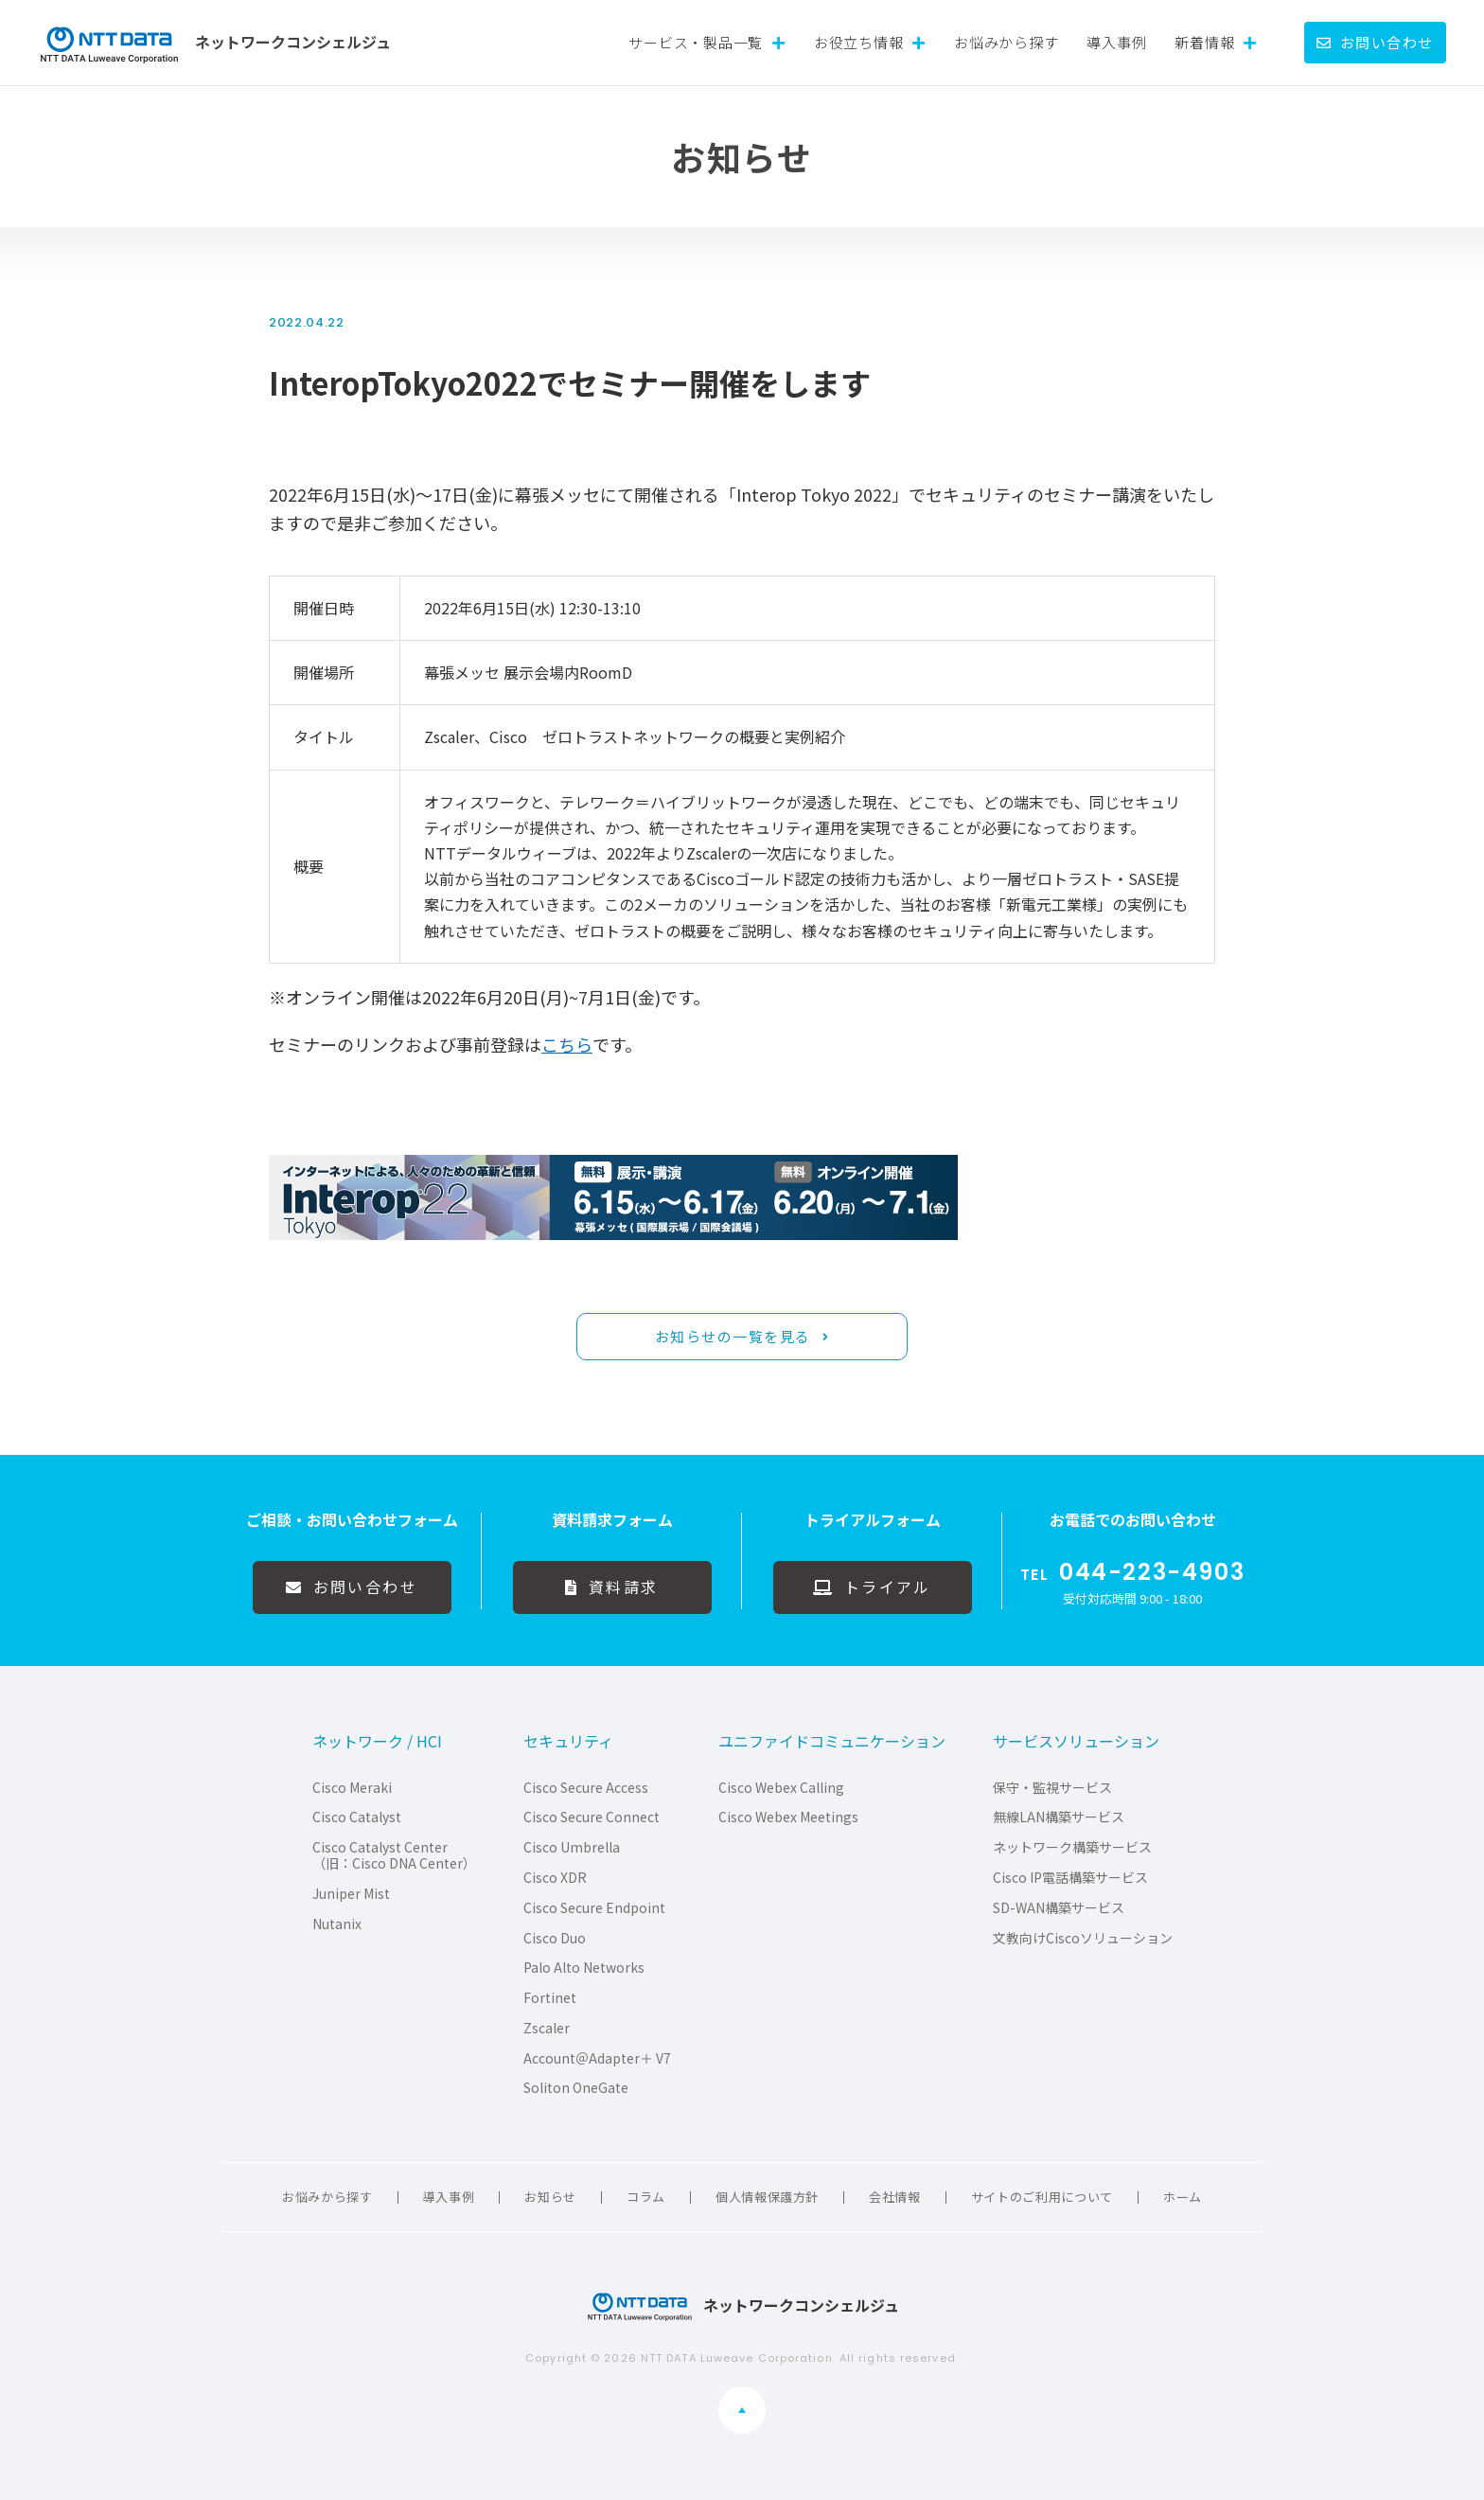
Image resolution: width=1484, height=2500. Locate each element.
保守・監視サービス (1052, 1788)
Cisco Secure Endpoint (594, 1908)
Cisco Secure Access (585, 1788)
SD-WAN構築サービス (1058, 1908)
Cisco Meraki (352, 1788)
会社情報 (895, 2197)
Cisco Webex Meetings (788, 1817)
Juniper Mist (351, 1894)
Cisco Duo (554, 1938)
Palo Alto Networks (584, 1967)
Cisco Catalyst (356, 1817)
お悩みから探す (1006, 42)
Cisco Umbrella (571, 1847)
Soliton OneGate (575, 2088)
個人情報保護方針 (767, 2197)
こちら (566, 1044)
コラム (646, 2197)
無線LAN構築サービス (1058, 1817)
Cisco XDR (555, 1878)
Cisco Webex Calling (781, 1788)
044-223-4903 (1152, 1572)
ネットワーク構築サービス (1072, 1847)
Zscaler (546, 2028)
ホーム (1182, 2197)
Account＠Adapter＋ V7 (597, 2058)
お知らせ (550, 2197)
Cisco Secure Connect (591, 1817)
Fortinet (549, 1998)
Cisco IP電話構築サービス (1070, 1878)
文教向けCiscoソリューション (1083, 1938)
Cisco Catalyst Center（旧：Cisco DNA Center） (394, 1855)
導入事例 (1116, 42)
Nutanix (337, 1924)
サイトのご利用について (1042, 2197)
